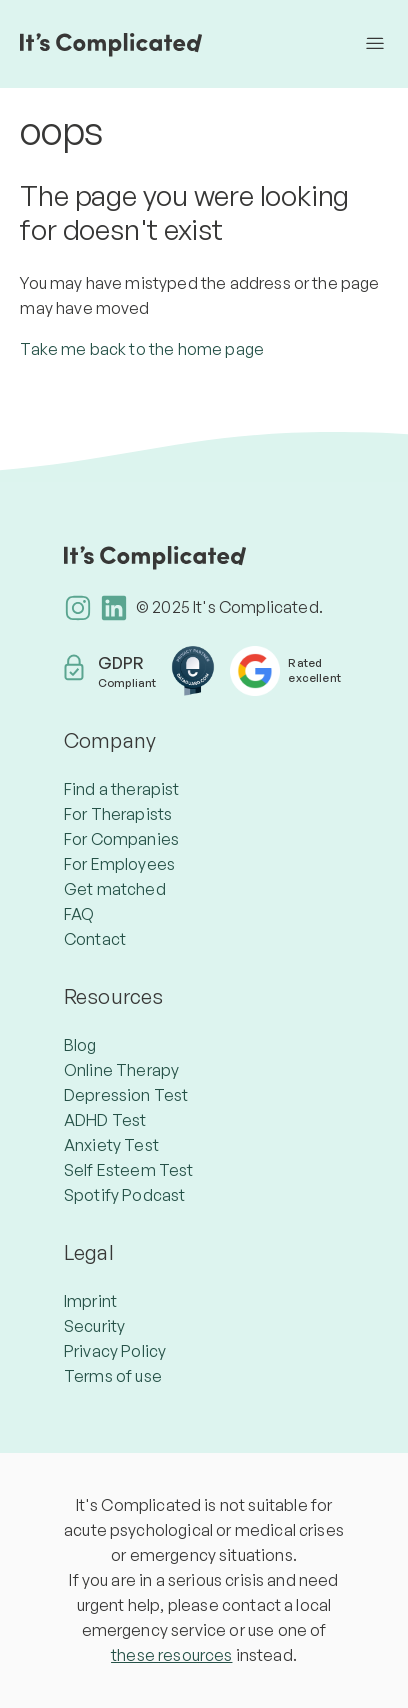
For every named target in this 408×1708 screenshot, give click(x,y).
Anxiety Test (111, 1145)
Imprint (90, 1301)
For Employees (119, 864)
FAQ (79, 914)
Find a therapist (122, 789)
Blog (80, 1045)
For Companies (121, 839)
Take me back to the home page (142, 349)
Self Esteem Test (129, 1170)
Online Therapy (121, 1070)
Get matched (115, 889)
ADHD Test (105, 1120)
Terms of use (113, 1376)
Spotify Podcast (124, 1195)
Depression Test (126, 1095)
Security (94, 1326)
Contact (95, 939)
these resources (171, 1655)
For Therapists (118, 814)
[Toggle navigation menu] (375, 44)
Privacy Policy (115, 1351)
